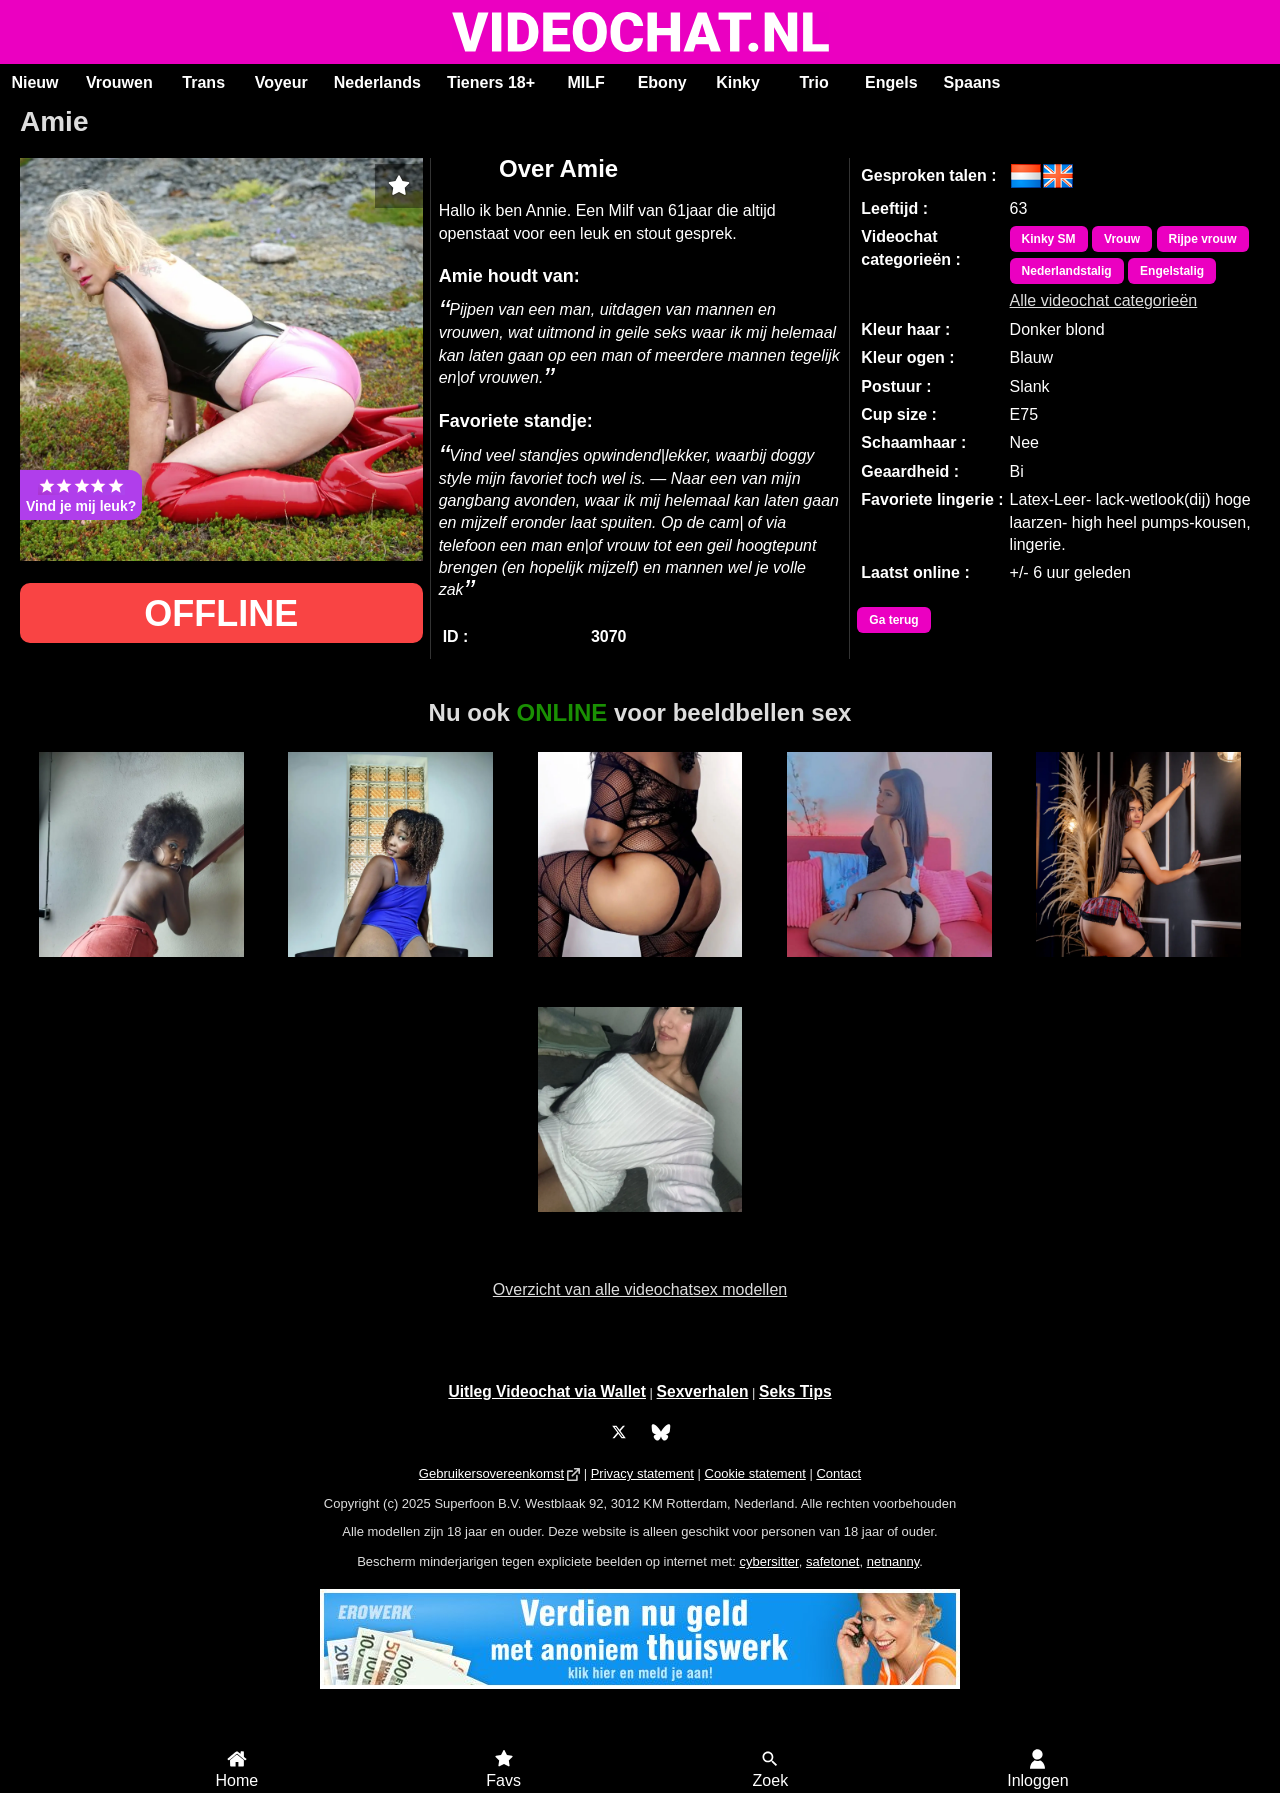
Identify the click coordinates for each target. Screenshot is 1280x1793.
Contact (838, 1473)
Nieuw (34, 82)
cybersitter (768, 1561)
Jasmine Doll (390, 968)
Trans (203, 82)
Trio (813, 82)
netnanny (893, 1561)
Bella (142, 968)
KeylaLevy (1138, 968)
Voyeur (281, 82)
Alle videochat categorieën (1104, 293)
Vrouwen (119, 82)
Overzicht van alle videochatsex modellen (640, 1289)
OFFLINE (221, 613)
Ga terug (893, 620)
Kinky (738, 82)
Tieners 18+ (491, 82)
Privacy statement (642, 1473)
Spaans (972, 82)
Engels (891, 82)
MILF (585, 82)
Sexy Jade (640, 968)
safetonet (833, 1561)
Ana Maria (640, 1223)
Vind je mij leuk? (81, 495)
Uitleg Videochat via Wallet (547, 1391)
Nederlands (377, 82)
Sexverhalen (703, 1391)
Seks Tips (795, 1391)
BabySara (889, 968)
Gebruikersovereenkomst (491, 1473)
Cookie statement (755, 1473)
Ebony (662, 82)
